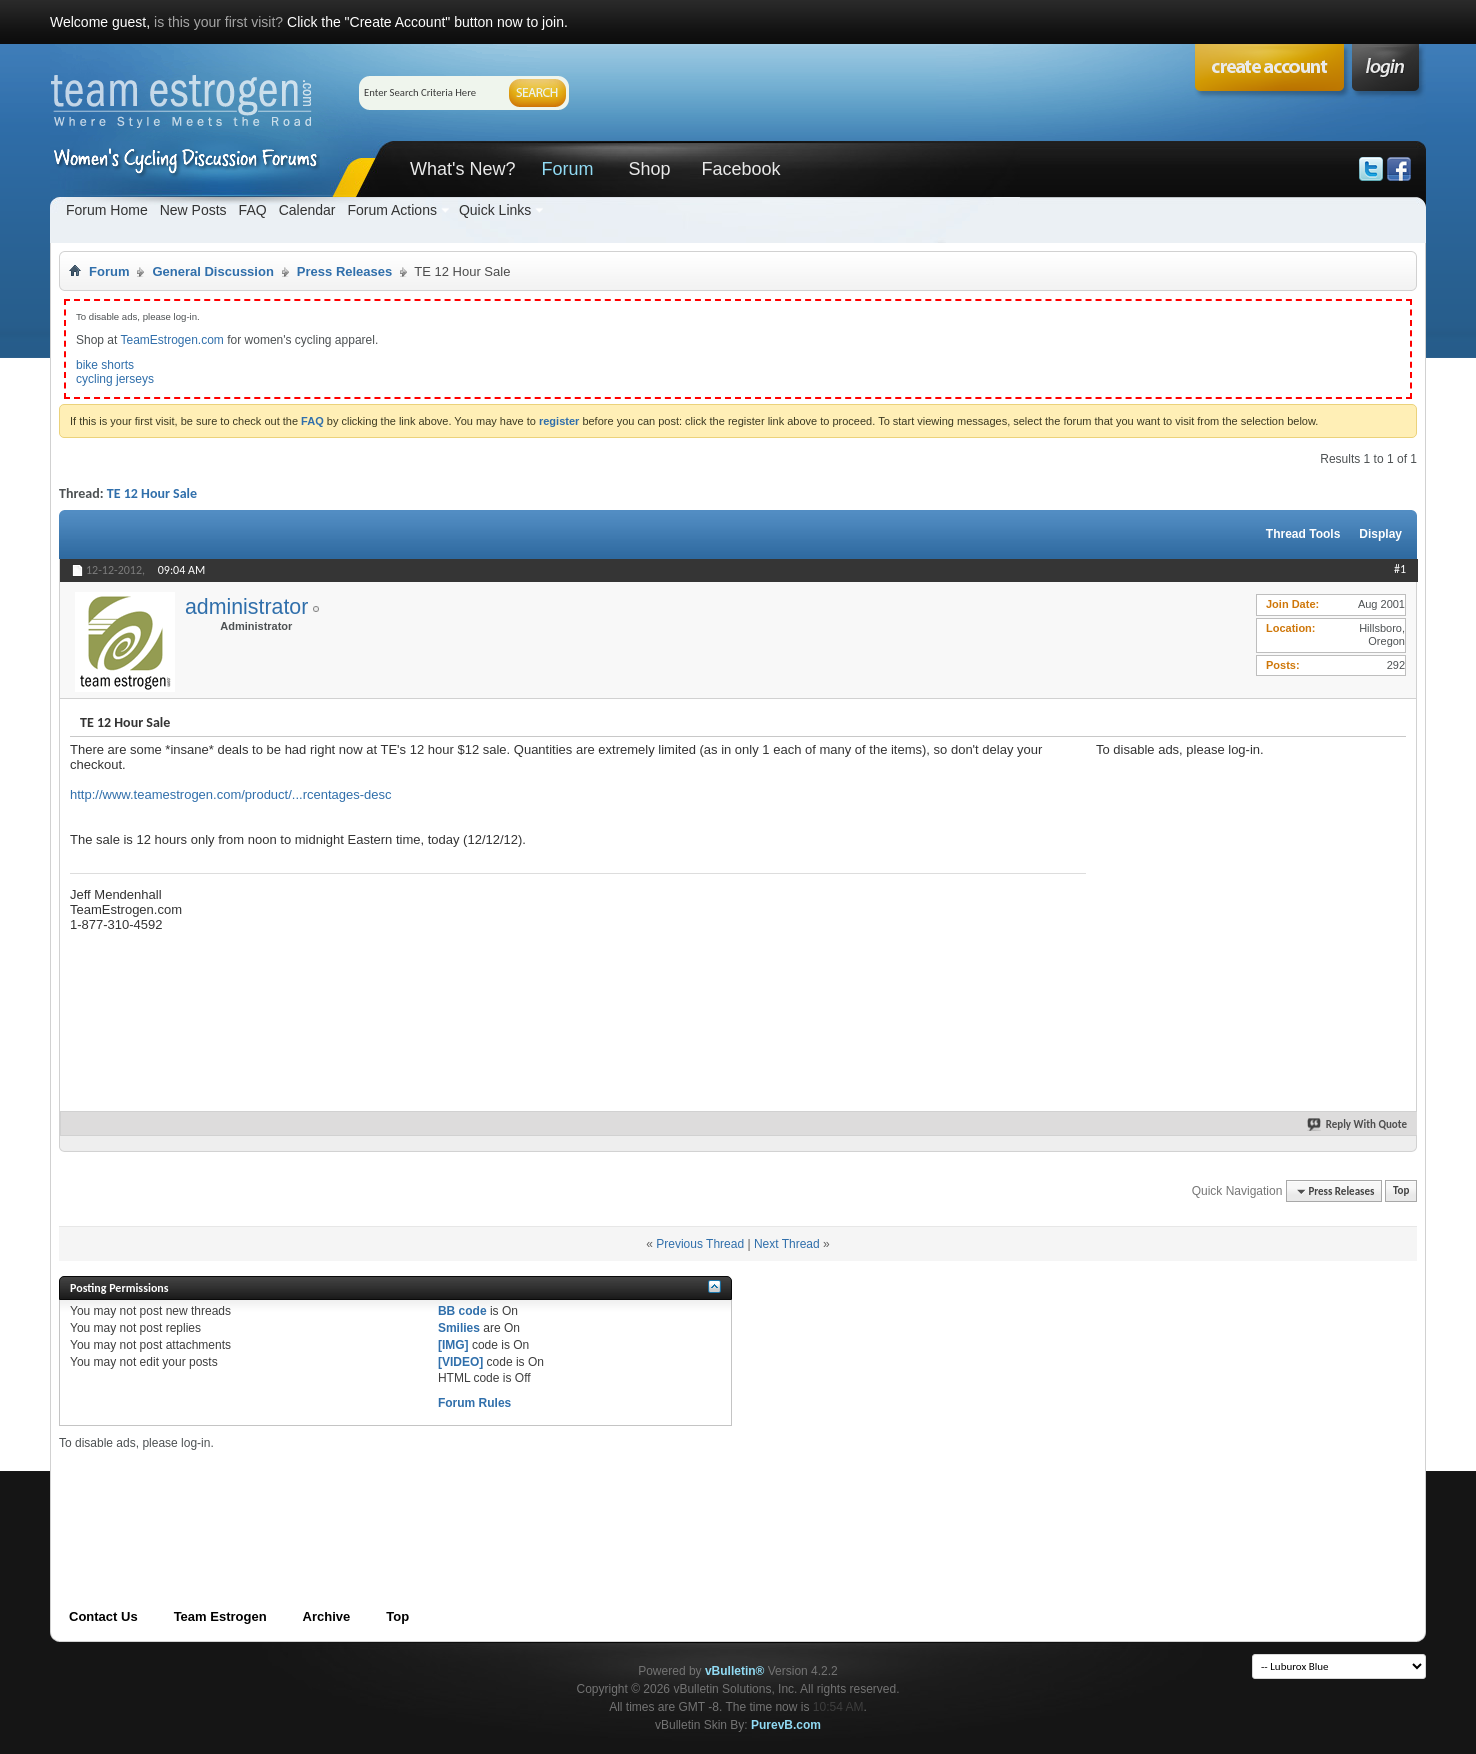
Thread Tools (1303, 534)
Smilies (459, 1328)
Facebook (740, 169)
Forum (567, 169)
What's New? (462, 169)
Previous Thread (700, 1244)
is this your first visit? (218, 22)
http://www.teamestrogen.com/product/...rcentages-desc (231, 794)
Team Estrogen (220, 1616)
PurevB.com (786, 1725)
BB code (462, 1311)
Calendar (307, 210)
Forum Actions (391, 210)
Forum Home (107, 210)
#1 (1400, 569)
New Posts (193, 210)
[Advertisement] (1246, 882)
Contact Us (103, 1616)
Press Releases (344, 271)
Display (1380, 534)
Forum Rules (474, 1403)
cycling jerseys (115, 379)
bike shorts (105, 365)
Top (1401, 1191)
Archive (327, 1616)
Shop (649, 169)
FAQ (253, 210)
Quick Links (495, 210)
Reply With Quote (1358, 1124)
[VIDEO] (460, 1362)
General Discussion (212, 271)
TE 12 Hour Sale (152, 493)
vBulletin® (735, 1671)
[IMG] (453, 1345)
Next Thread (787, 1244)
